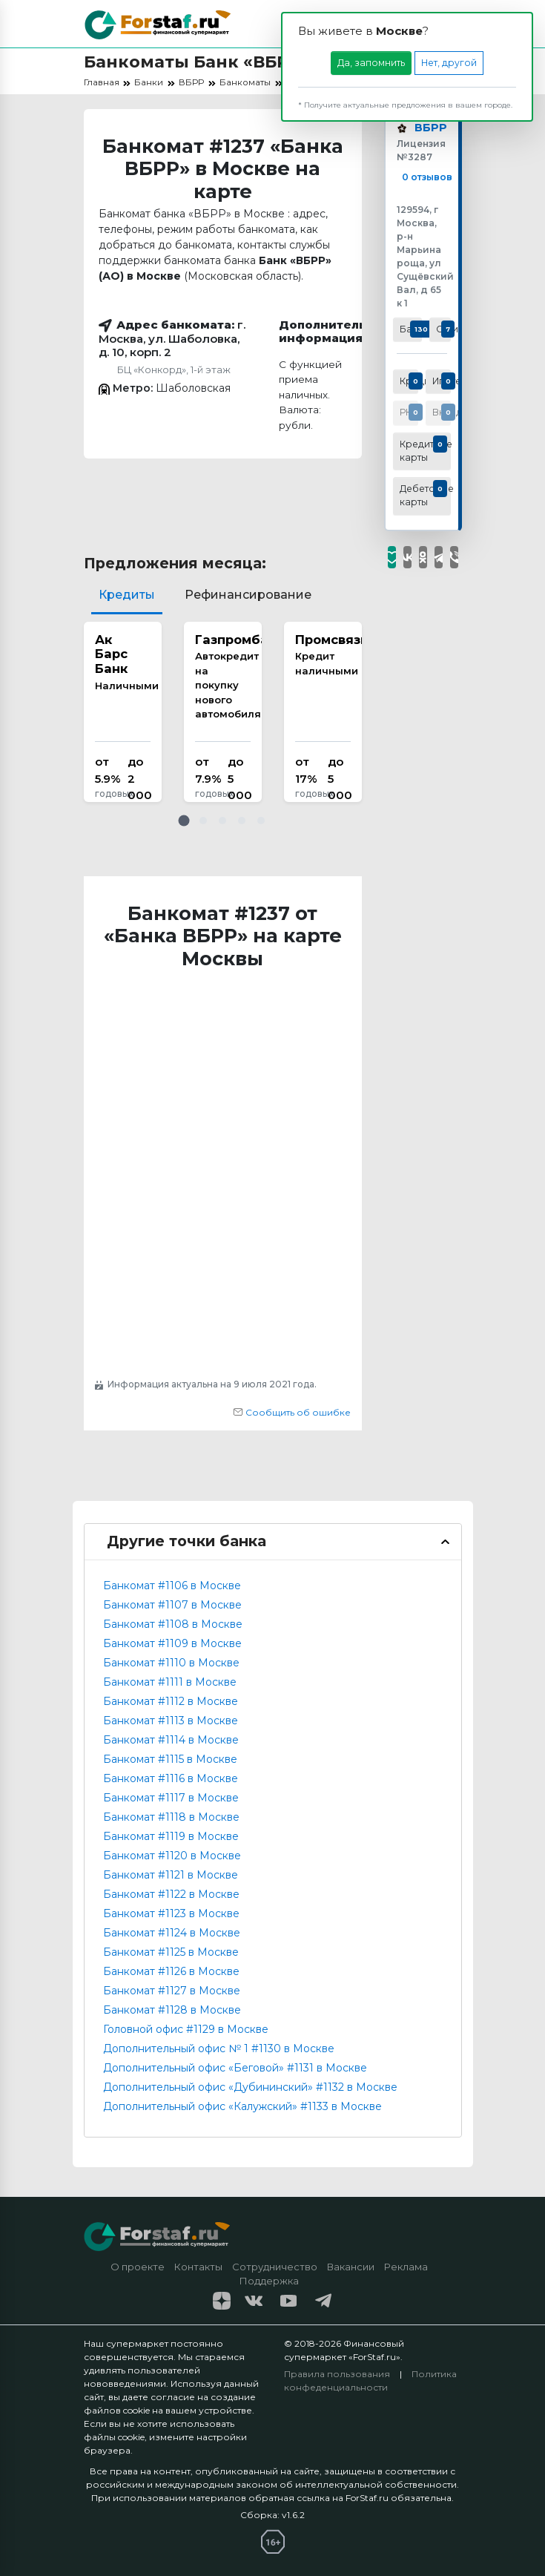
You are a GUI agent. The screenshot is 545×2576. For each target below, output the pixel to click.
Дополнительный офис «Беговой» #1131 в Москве (235, 2067)
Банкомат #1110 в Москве (171, 1662)
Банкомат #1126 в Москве (171, 1971)
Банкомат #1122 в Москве (171, 1894)
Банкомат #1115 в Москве (170, 1759)
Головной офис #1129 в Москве (185, 2029)
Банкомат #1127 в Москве (171, 1990)
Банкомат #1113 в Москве (170, 1720)
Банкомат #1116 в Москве (170, 1778)
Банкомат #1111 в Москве (170, 1682)
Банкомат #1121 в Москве (170, 1875)
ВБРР (429, 129)
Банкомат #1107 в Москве (172, 1604)
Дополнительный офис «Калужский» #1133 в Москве (242, 2106)
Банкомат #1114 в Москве (171, 1740)
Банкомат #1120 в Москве (172, 1855)
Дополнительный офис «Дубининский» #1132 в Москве (250, 2087)
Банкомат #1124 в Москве (171, 1932)
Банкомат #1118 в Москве (171, 1817)
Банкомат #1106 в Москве (172, 1585)
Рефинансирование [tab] (248, 595)
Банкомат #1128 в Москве (172, 2010)
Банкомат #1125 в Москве (171, 1952)
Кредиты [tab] (127, 595)
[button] (184, 820)
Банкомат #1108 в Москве (172, 1624)
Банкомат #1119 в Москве (171, 1836)
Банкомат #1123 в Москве (171, 1913)
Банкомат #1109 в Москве (172, 1643)
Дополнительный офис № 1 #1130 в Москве (218, 2048)
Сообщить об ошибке (292, 1412)
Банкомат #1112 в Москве (170, 1701)
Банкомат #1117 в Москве (171, 1797)
